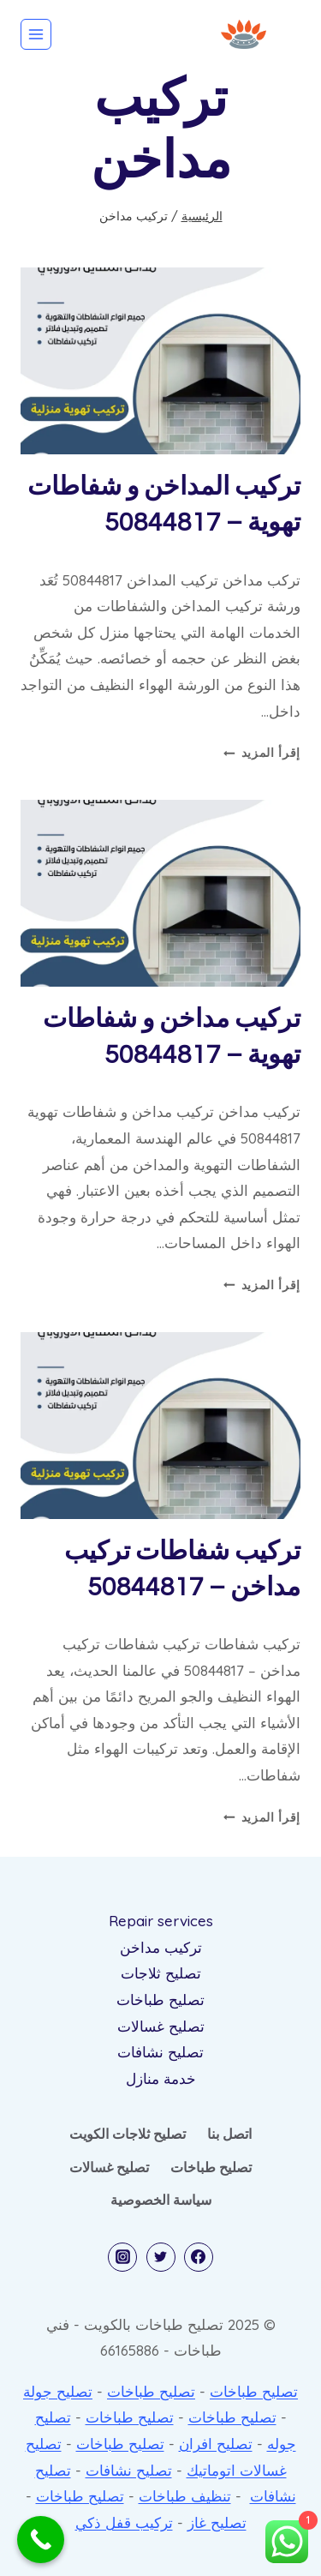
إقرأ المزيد (261, 752)
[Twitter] (160, 2257)
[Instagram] (122, 2257)
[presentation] (160, 360)
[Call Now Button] (40, 2539)
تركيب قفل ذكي (124, 2522)
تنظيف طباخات (185, 2496)
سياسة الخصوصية (160, 2199)
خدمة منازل (161, 2078)
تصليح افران (216, 2444)
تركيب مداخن (161, 1947)
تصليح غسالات (161, 2026)
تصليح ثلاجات (161, 1973)
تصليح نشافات (160, 2052)
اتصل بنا (229, 2133)
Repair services (161, 1921)
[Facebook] (198, 2257)
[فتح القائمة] (36, 34)
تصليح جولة (57, 2391)
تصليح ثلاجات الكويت (127, 2133)
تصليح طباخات (160, 2000)
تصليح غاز (217, 2522)
